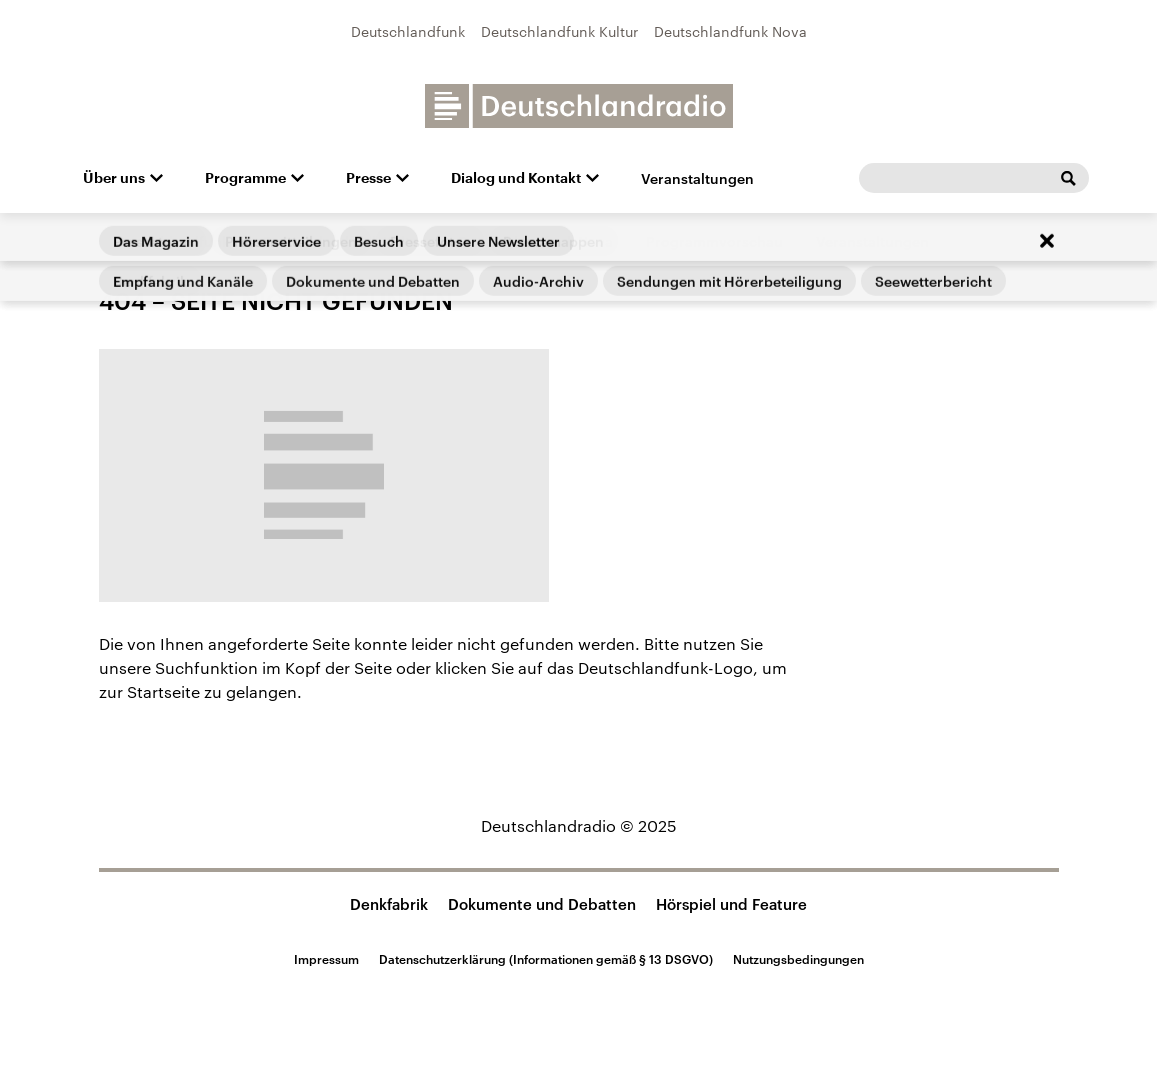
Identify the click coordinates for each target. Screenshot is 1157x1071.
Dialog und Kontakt (516, 178)
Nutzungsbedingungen (798, 959)
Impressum (326, 959)
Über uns (114, 178)
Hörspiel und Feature (731, 904)
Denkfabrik (389, 904)
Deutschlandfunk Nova (730, 31)
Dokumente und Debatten (542, 904)
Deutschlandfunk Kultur (559, 31)
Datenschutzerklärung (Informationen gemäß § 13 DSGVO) (546, 959)
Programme (245, 178)
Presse (368, 178)
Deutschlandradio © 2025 (579, 825)
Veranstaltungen (697, 178)
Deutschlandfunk (408, 31)
